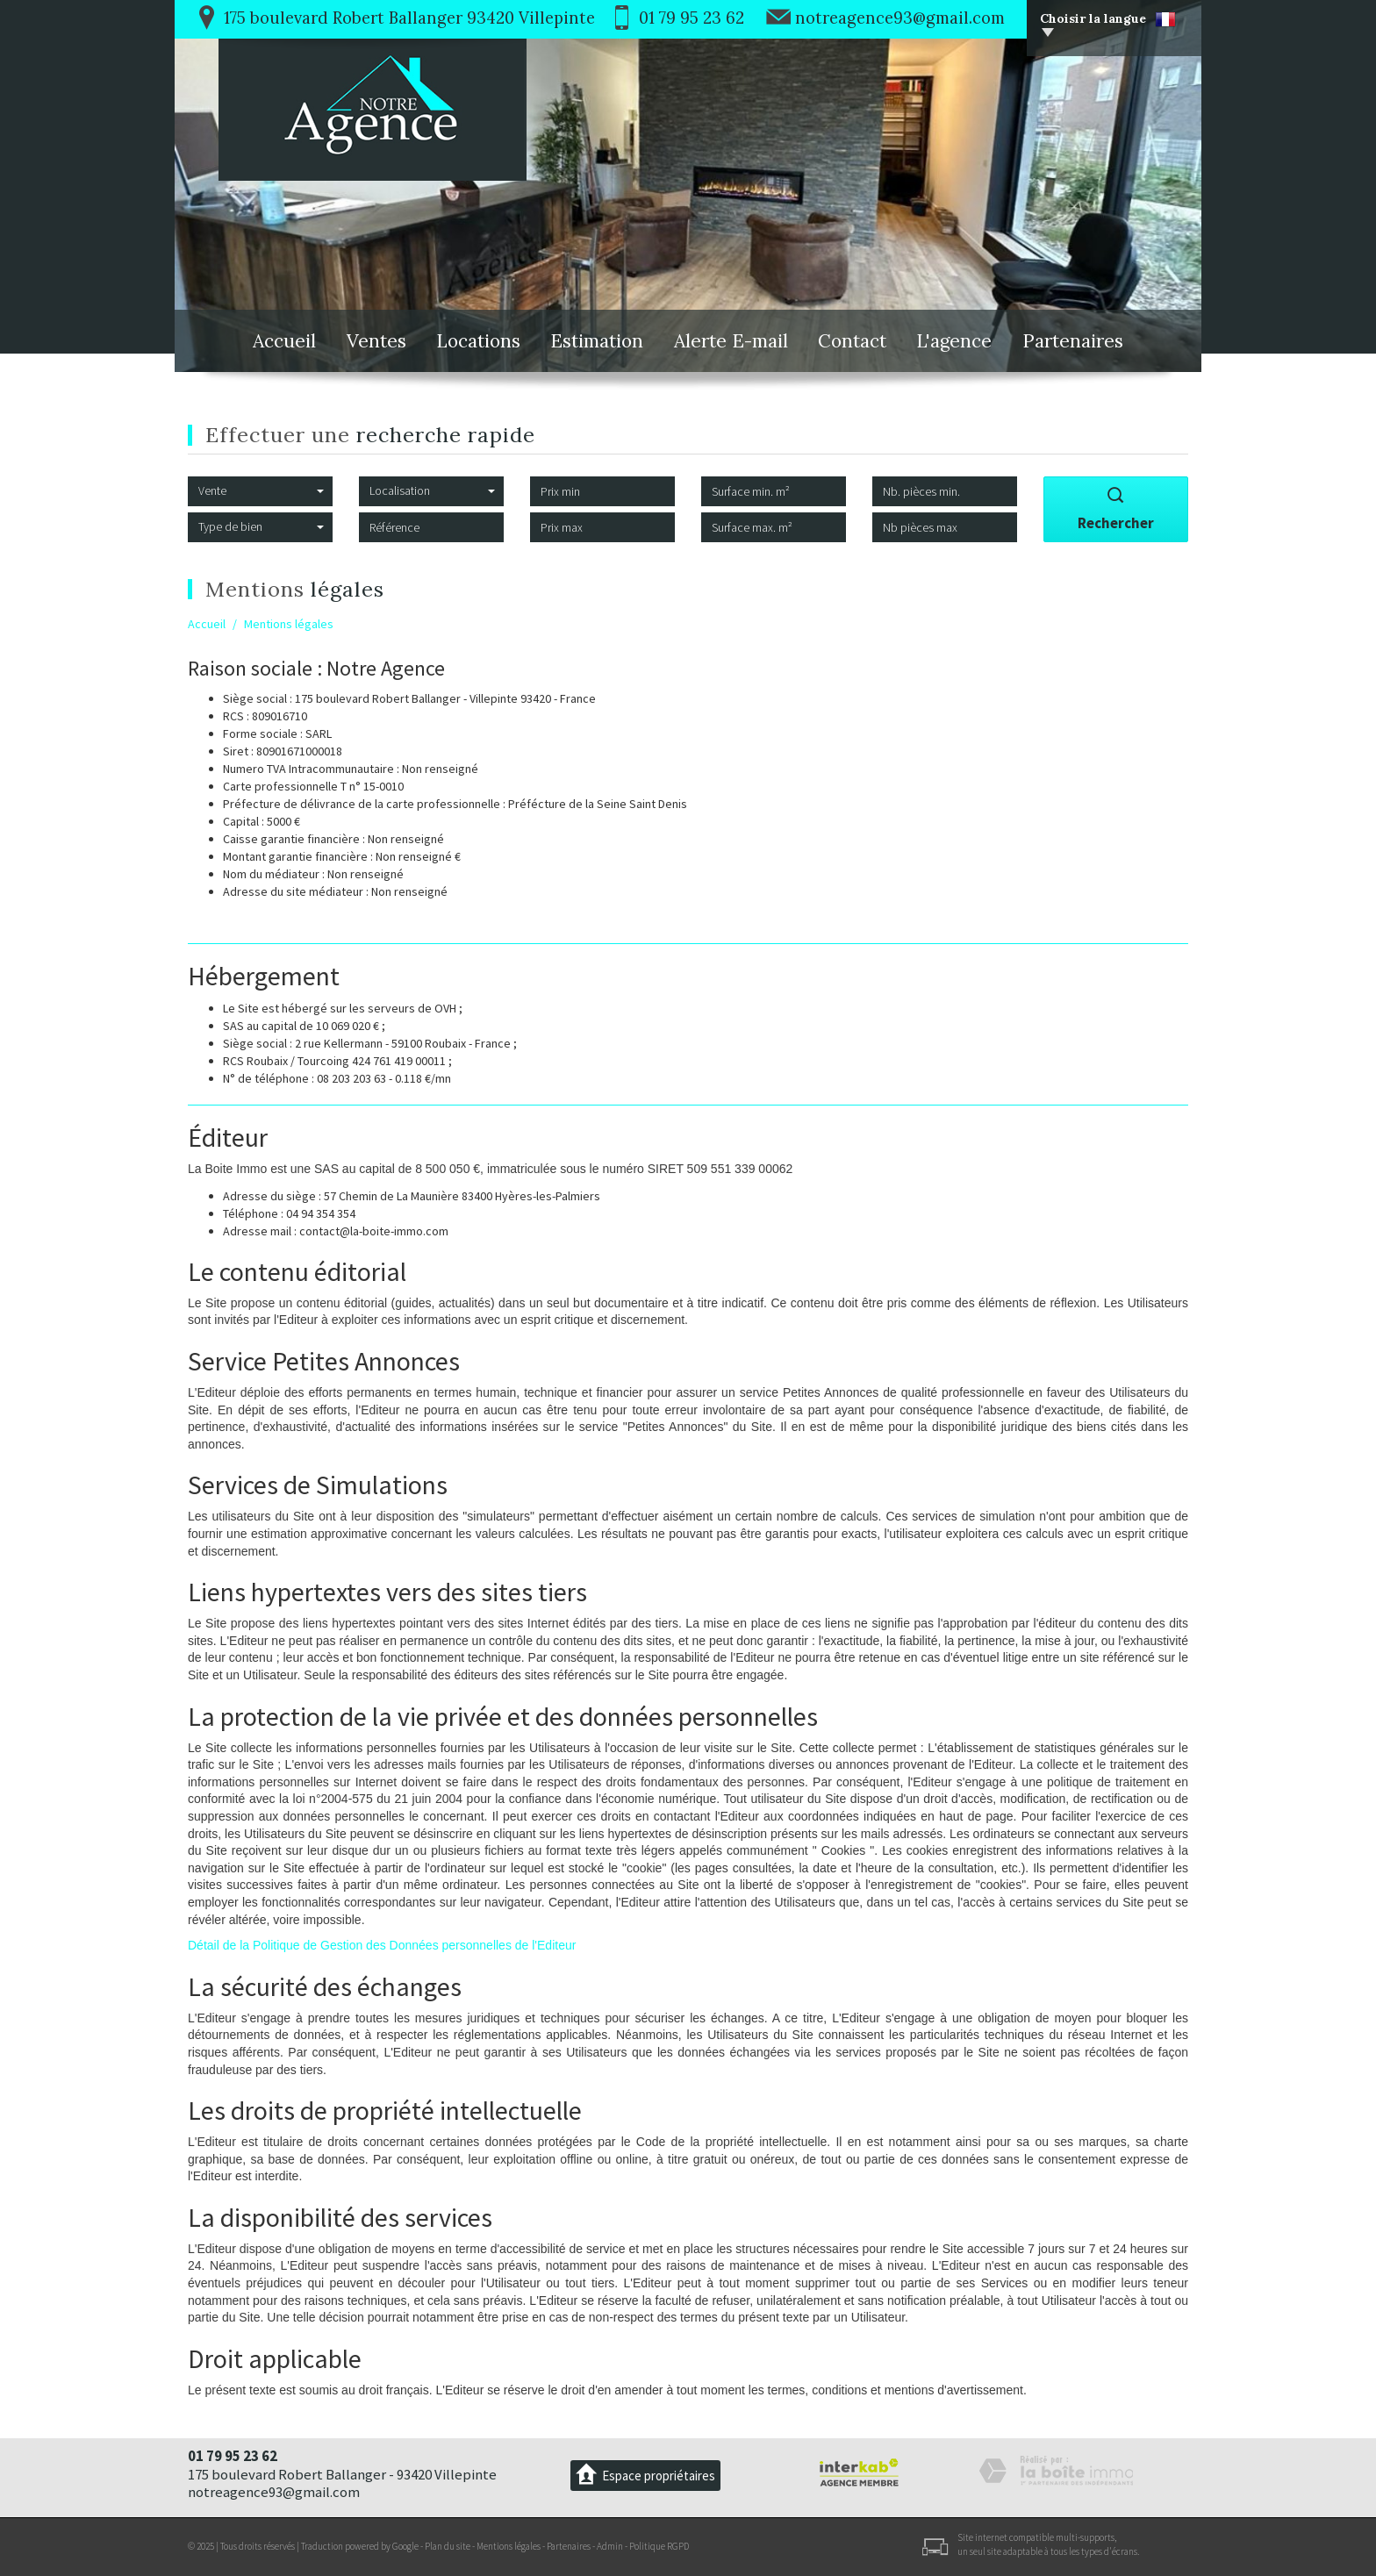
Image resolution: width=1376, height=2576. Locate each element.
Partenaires (1072, 341)
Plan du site (447, 2546)
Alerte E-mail (731, 341)
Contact (852, 341)
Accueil (284, 341)
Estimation (596, 341)
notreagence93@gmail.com (900, 18)
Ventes (376, 341)
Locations (478, 341)
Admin (610, 2546)
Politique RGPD (659, 2546)
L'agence (954, 341)
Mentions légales (509, 2546)
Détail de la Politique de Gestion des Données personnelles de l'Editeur (382, 1945)
